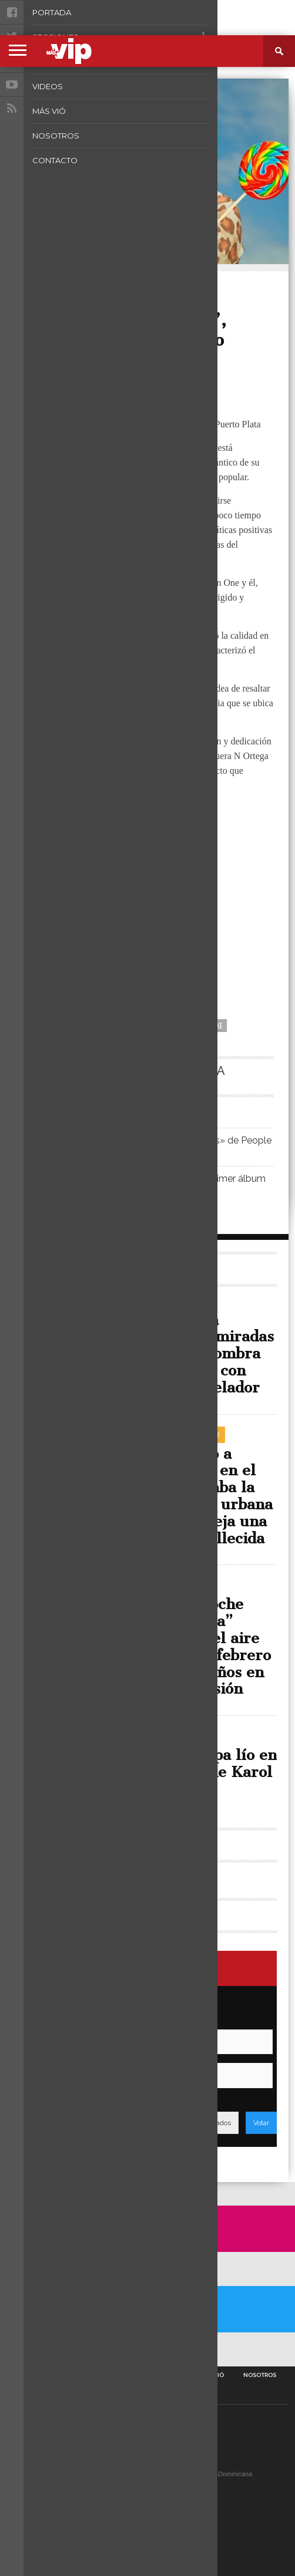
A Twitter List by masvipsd (40, 2349)
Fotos (128, 2375)
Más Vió (211, 2375)
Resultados (213, 2123)
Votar (261, 2123)
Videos (169, 2375)
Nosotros (259, 2375)
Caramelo (135, 1025)
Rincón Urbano (68, 283)
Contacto (147, 2394)
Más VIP (45, 365)
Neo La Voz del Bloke (191, 1025)
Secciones (82, 2375)
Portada (32, 2375)
